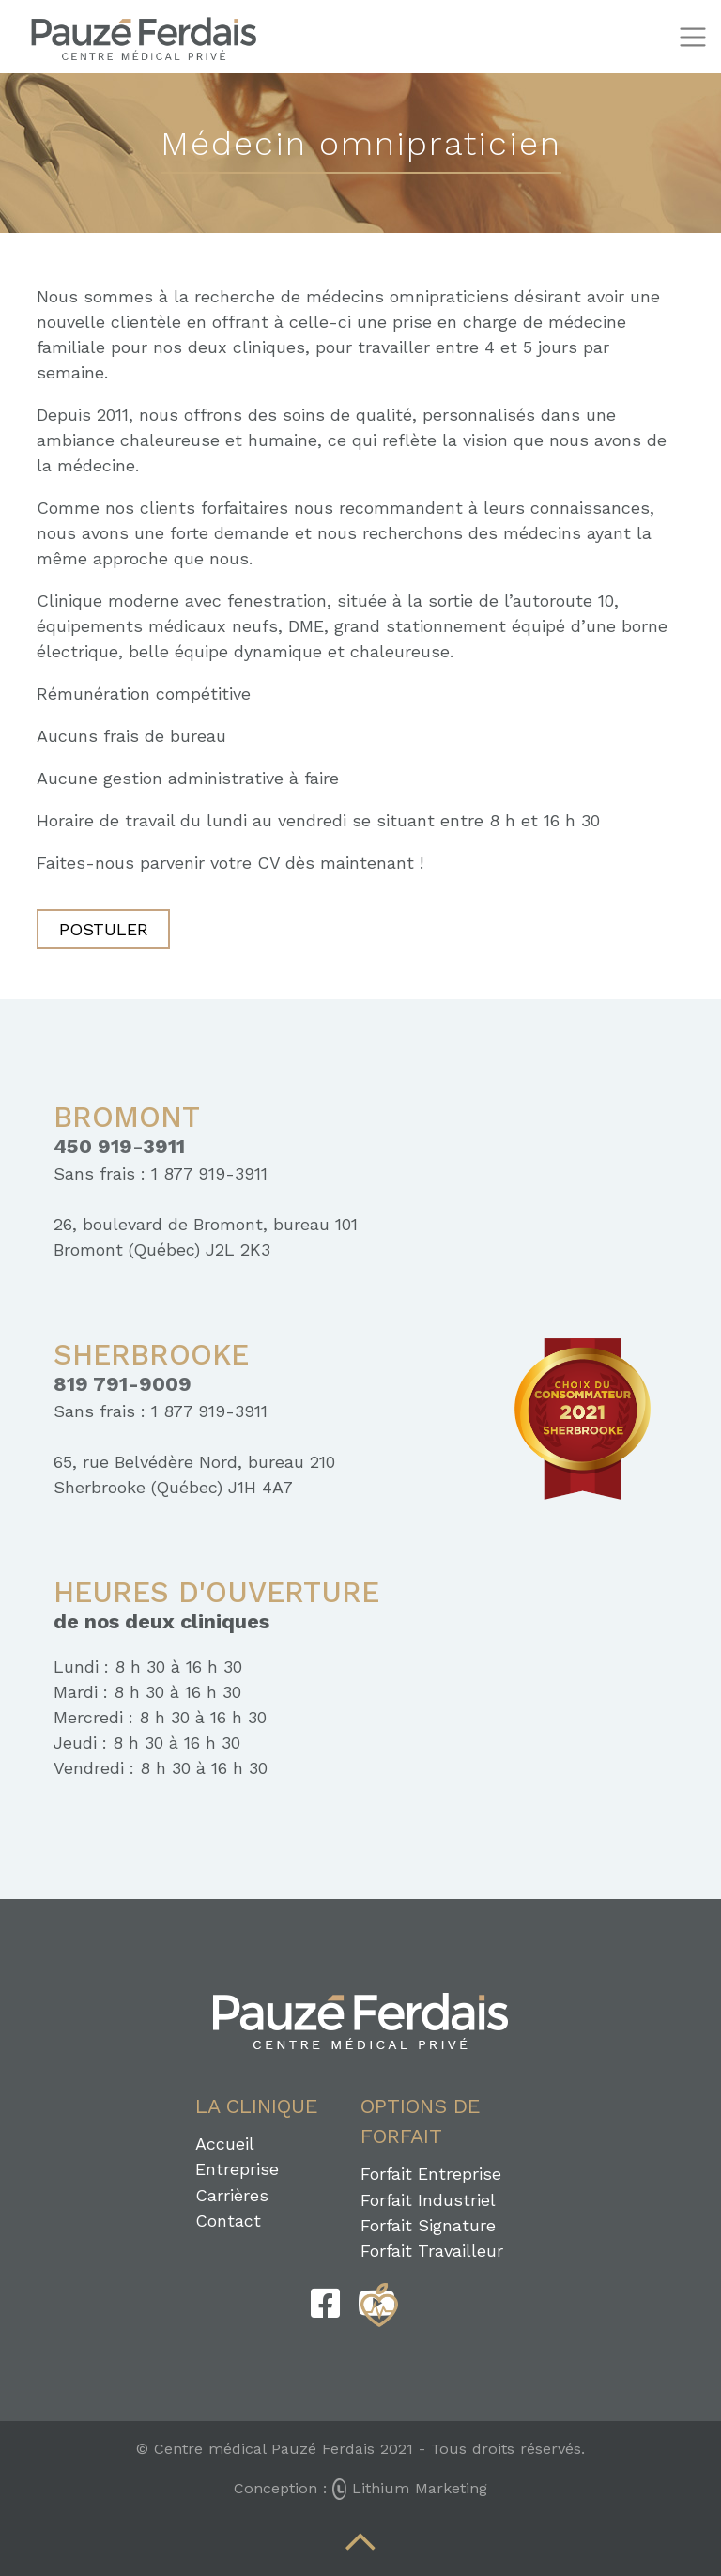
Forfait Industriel (428, 2200)
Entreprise (237, 2169)
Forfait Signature (428, 2225)
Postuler (103, 929)
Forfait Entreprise (430, 2173)
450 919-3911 (119, 1146)
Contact (228, 2220)
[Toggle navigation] (692, 37)
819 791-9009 (123, 1384)
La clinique (256, 2106)
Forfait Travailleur (431, 2250)
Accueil (224, 2143)
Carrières (231, 2195)
